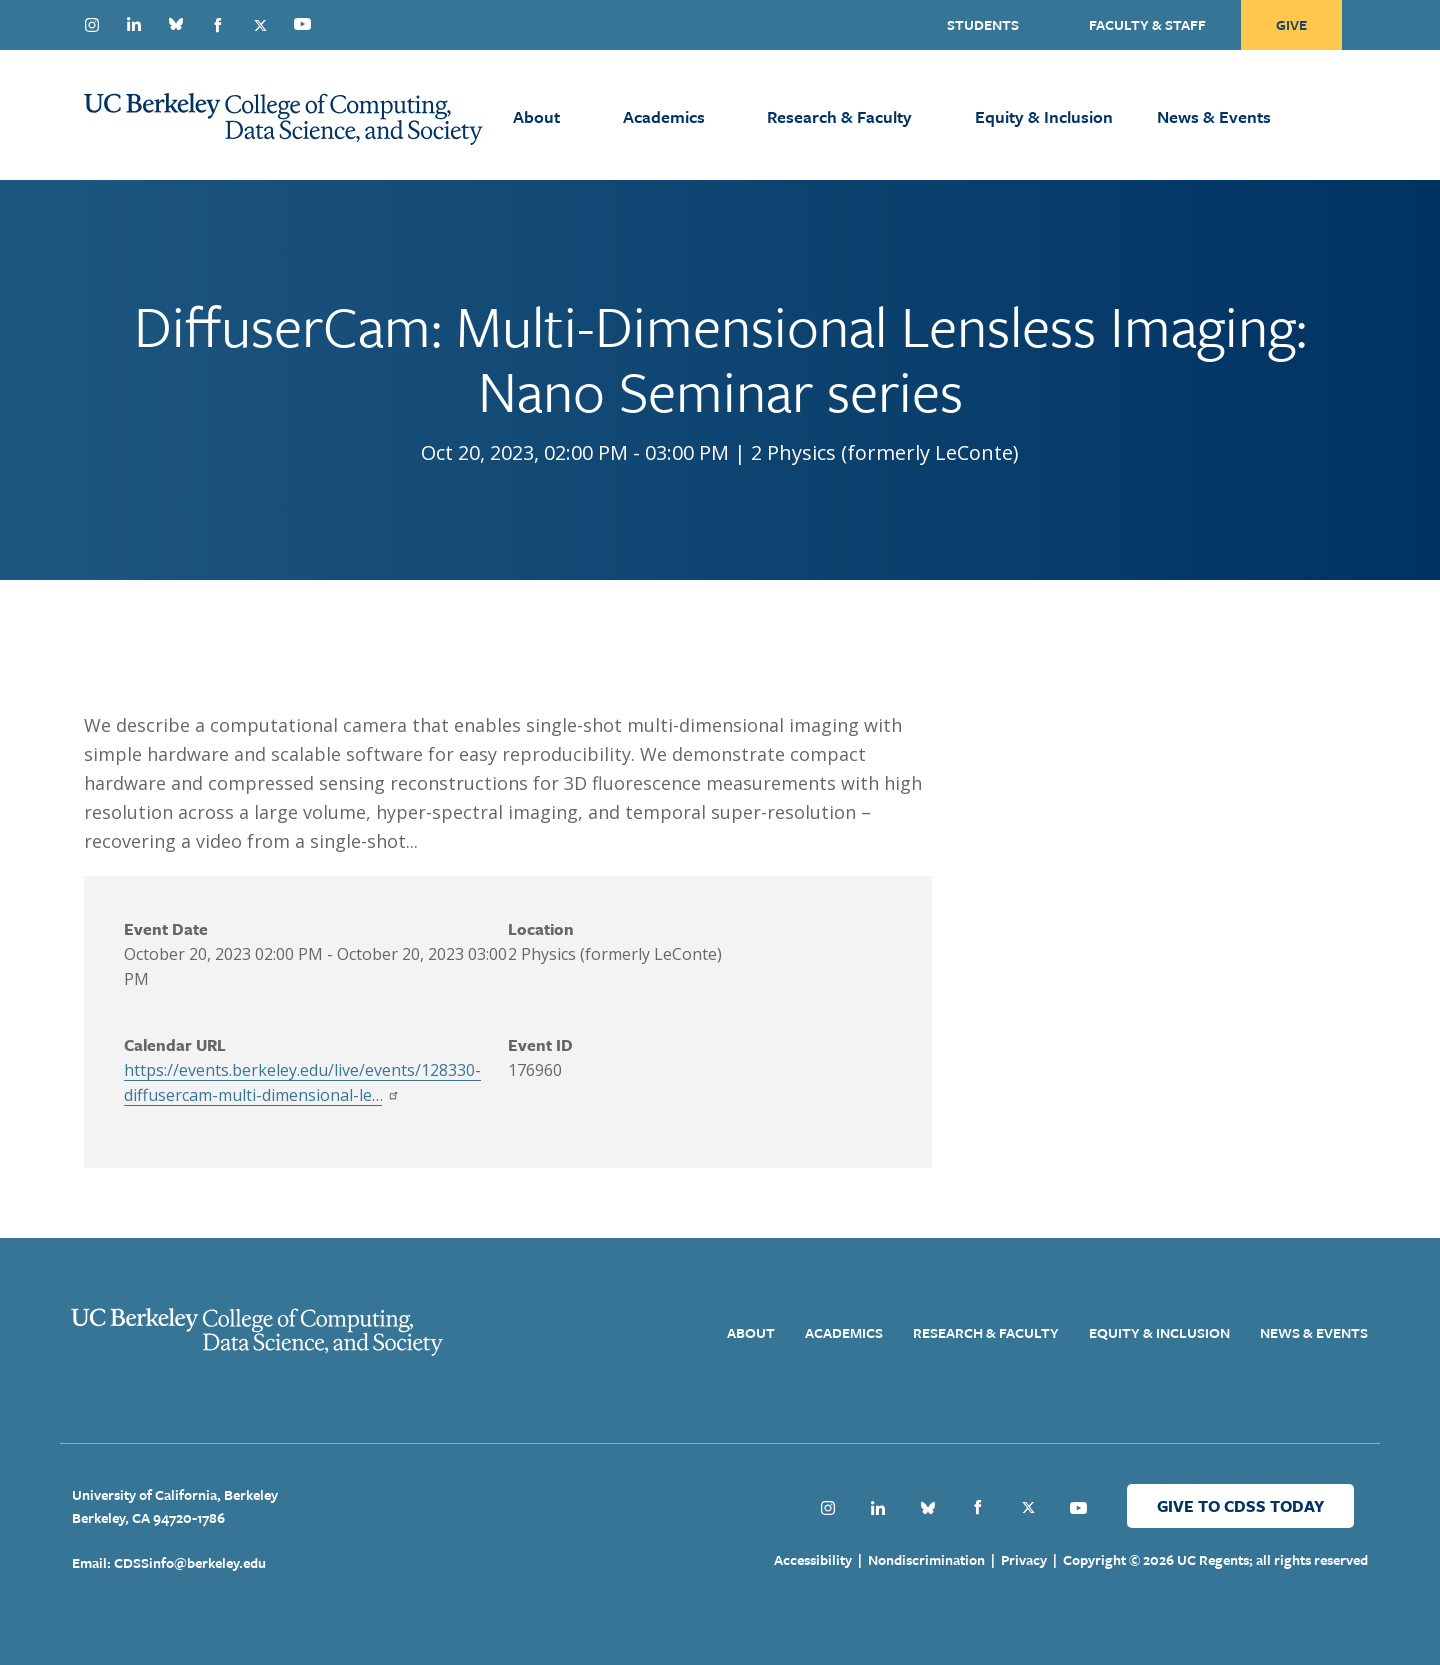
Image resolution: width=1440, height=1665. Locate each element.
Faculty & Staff (1147, 24)
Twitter (260, 25)
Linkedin (134, 24)
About (536, 116)
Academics (664, 116)
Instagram (92, 25)
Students (983, 24)
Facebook (218, 25)
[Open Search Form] (1370, 115)
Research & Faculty (839, 116)
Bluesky (176, 24)
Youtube (302, 24)
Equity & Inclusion (1044, 116)
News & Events (1214, 116)
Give (1291, 24)
